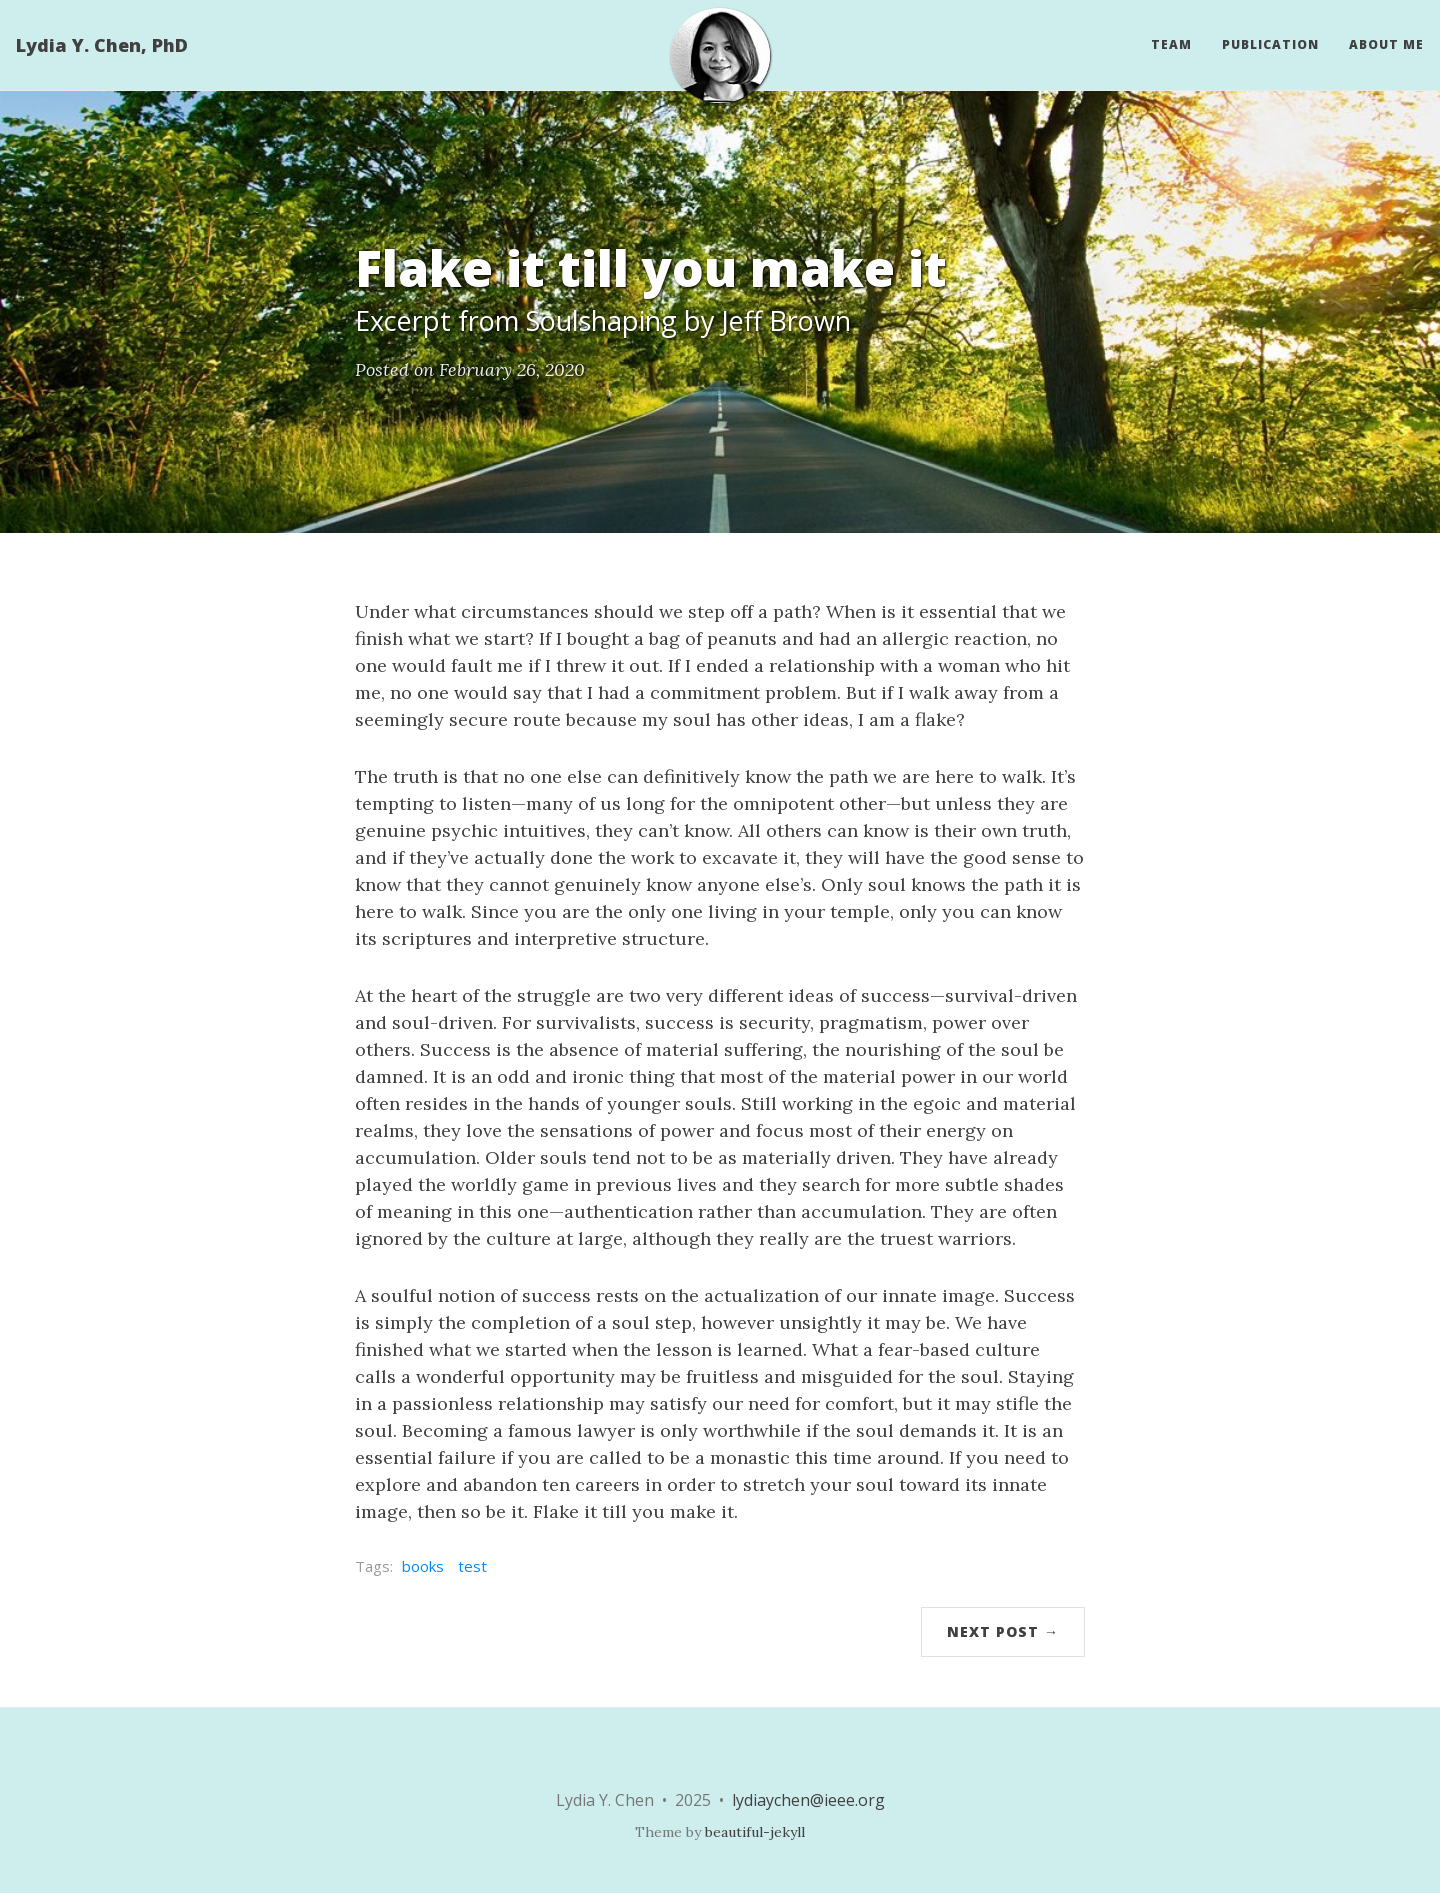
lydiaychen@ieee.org (808, 1800)
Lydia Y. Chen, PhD (102, 45)
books (423, 1566)
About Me (1386, 44)
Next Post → (1003, 1631)
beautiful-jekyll (755, 1832)
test (472, 1566)
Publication (1270, 44)
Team (1171, 44)
